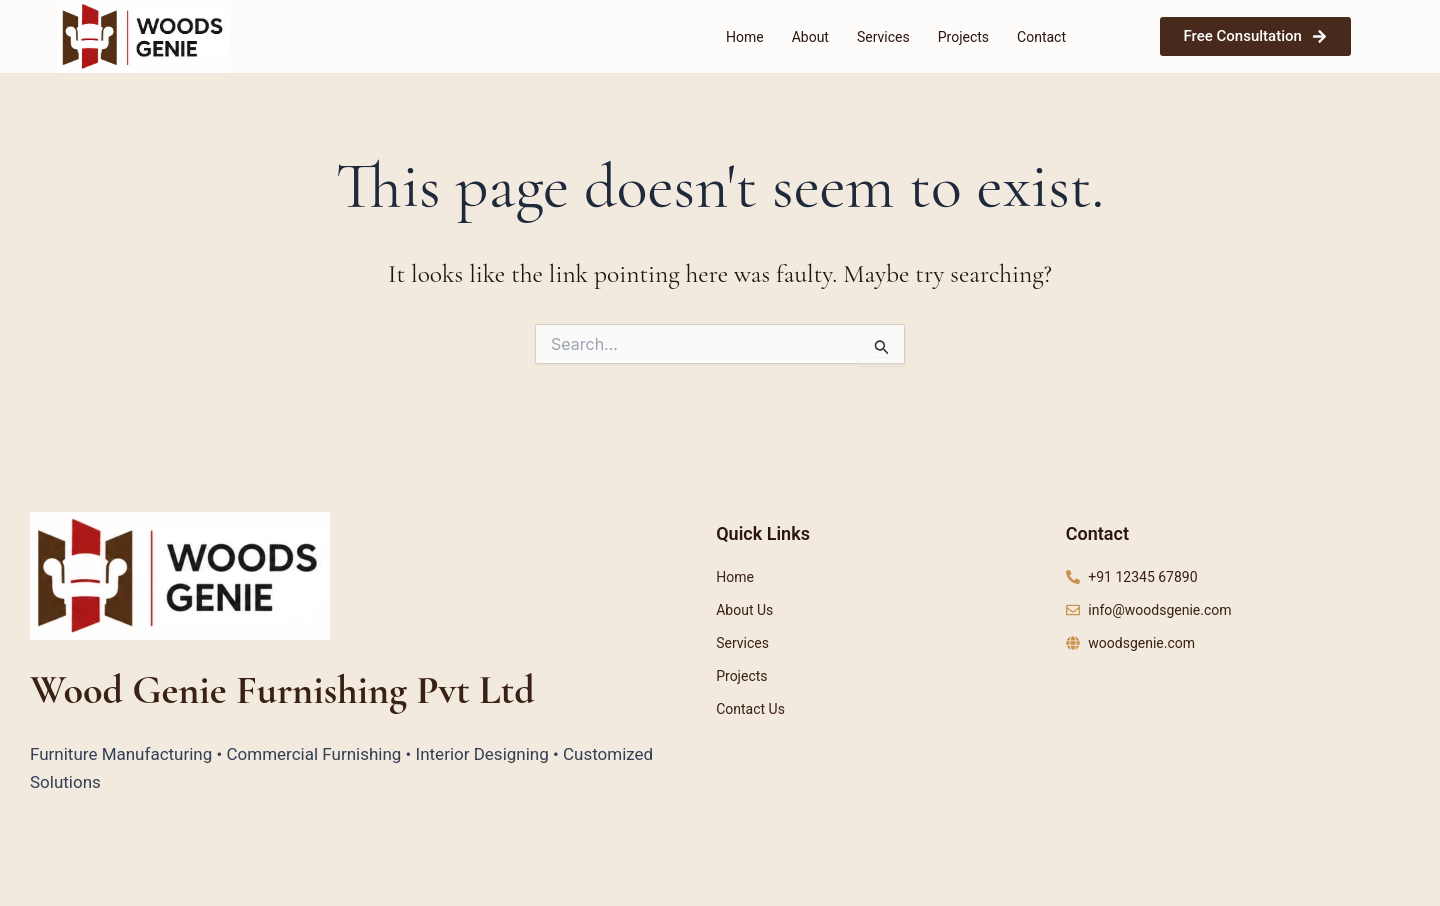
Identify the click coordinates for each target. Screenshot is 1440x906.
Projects (963, 37)
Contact (1041, 37)
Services (883, 37)
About (810, 37)
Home (745, 37)
